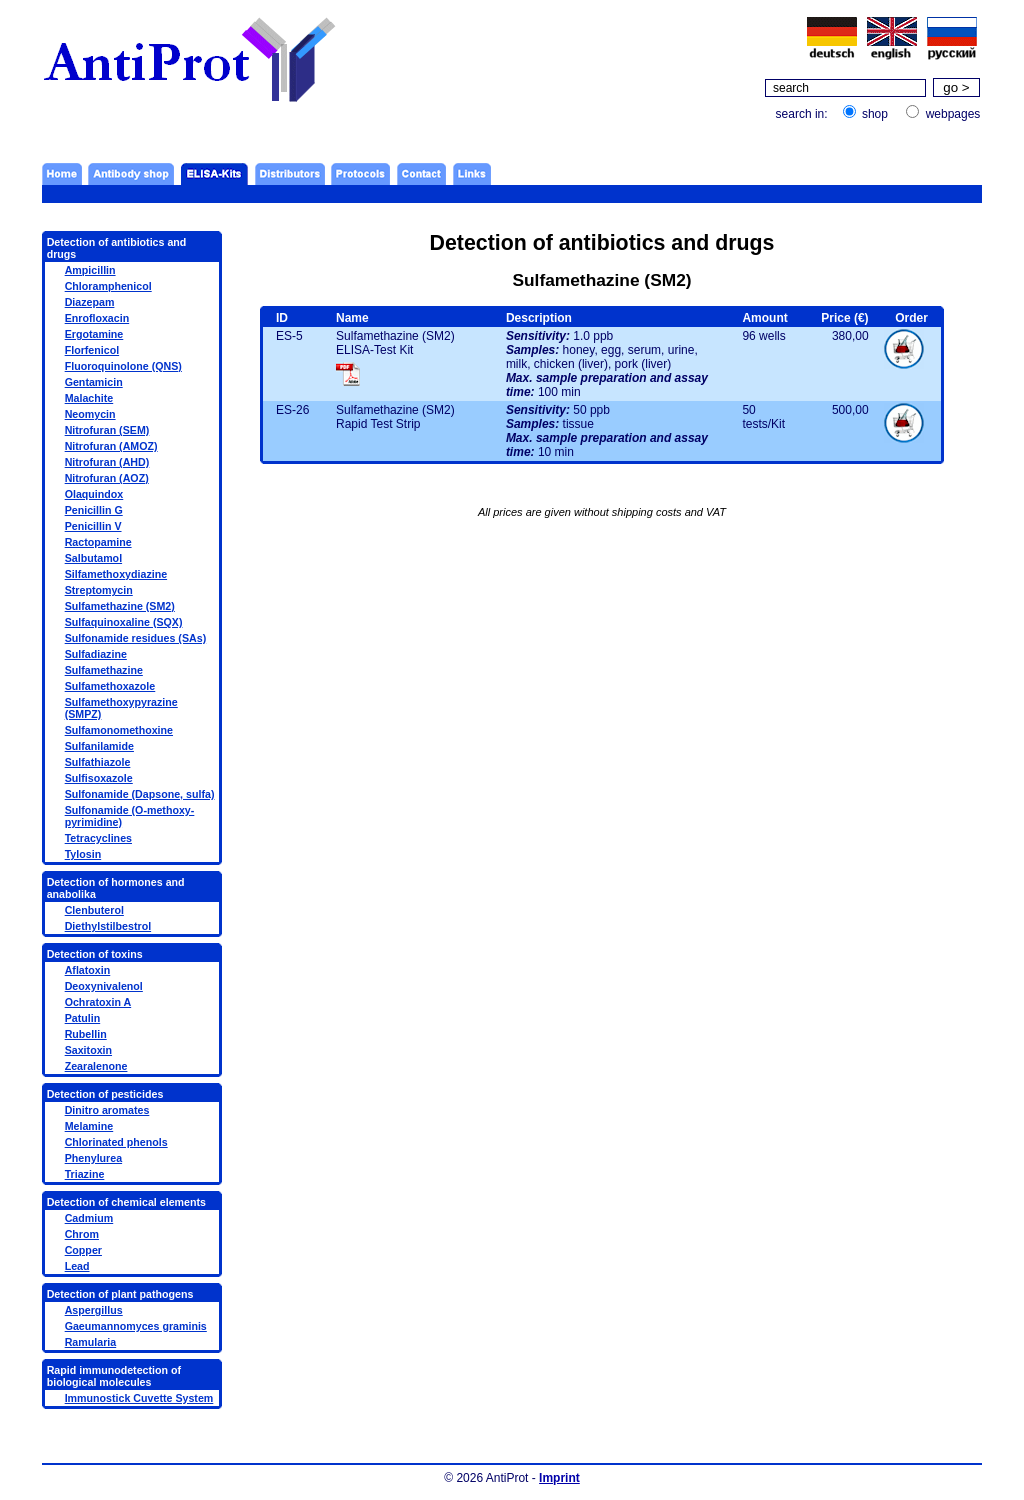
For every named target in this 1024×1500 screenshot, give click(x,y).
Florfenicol (92, 350)
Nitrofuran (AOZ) (107, 478)
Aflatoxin (88, 970)
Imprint (559, 1478)
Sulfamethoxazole (110, 686)
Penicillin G (94, 510)
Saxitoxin (88, 1050)
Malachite (89, 398)
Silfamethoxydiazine (116, 574)
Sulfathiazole (98, 762)
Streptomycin (99, 590)
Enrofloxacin (97, 318)
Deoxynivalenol (104, 986)
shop (875, 114)
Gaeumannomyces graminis (136, 1326)
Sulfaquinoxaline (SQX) (124, 622)
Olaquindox (94, 494)
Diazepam (90, 302)
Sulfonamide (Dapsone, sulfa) (140, 794)
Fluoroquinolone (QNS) (123, 366)
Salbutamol (93, 558)
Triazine (85, 1174)
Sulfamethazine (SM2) (120, 606)
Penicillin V (93, 526)
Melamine (89, 1126)
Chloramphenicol (108, 286)
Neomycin (90, 414)
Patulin (83, 1018)
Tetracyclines (98, 838)
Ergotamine (94, 334)
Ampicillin (90, 270)
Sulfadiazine (96, 654)
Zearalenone (96, 1066)
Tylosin (83, 854)
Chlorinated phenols (116, 1142)
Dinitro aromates (107, 1110)
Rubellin (86, 1034)
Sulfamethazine (104, 670)
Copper (83, 1250)
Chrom (82, 1234)
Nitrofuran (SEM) (107, 430)
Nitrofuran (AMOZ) (111, 446)
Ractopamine (98, 542)
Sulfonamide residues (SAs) (136, 638)
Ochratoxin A (98, 1002)
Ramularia (91, 1342)
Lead (77, 1266)
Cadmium (89, 1218)
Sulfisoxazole (99, 778)
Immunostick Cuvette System (139, 1398)
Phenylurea (93, 1158)
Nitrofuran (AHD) (107, 462)
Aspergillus (94, 1310)
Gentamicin (94, 382)
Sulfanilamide (99, 746)
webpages (953, 114)
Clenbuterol (94, 910)
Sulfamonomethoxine (119, 730)
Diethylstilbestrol (108, 926)
